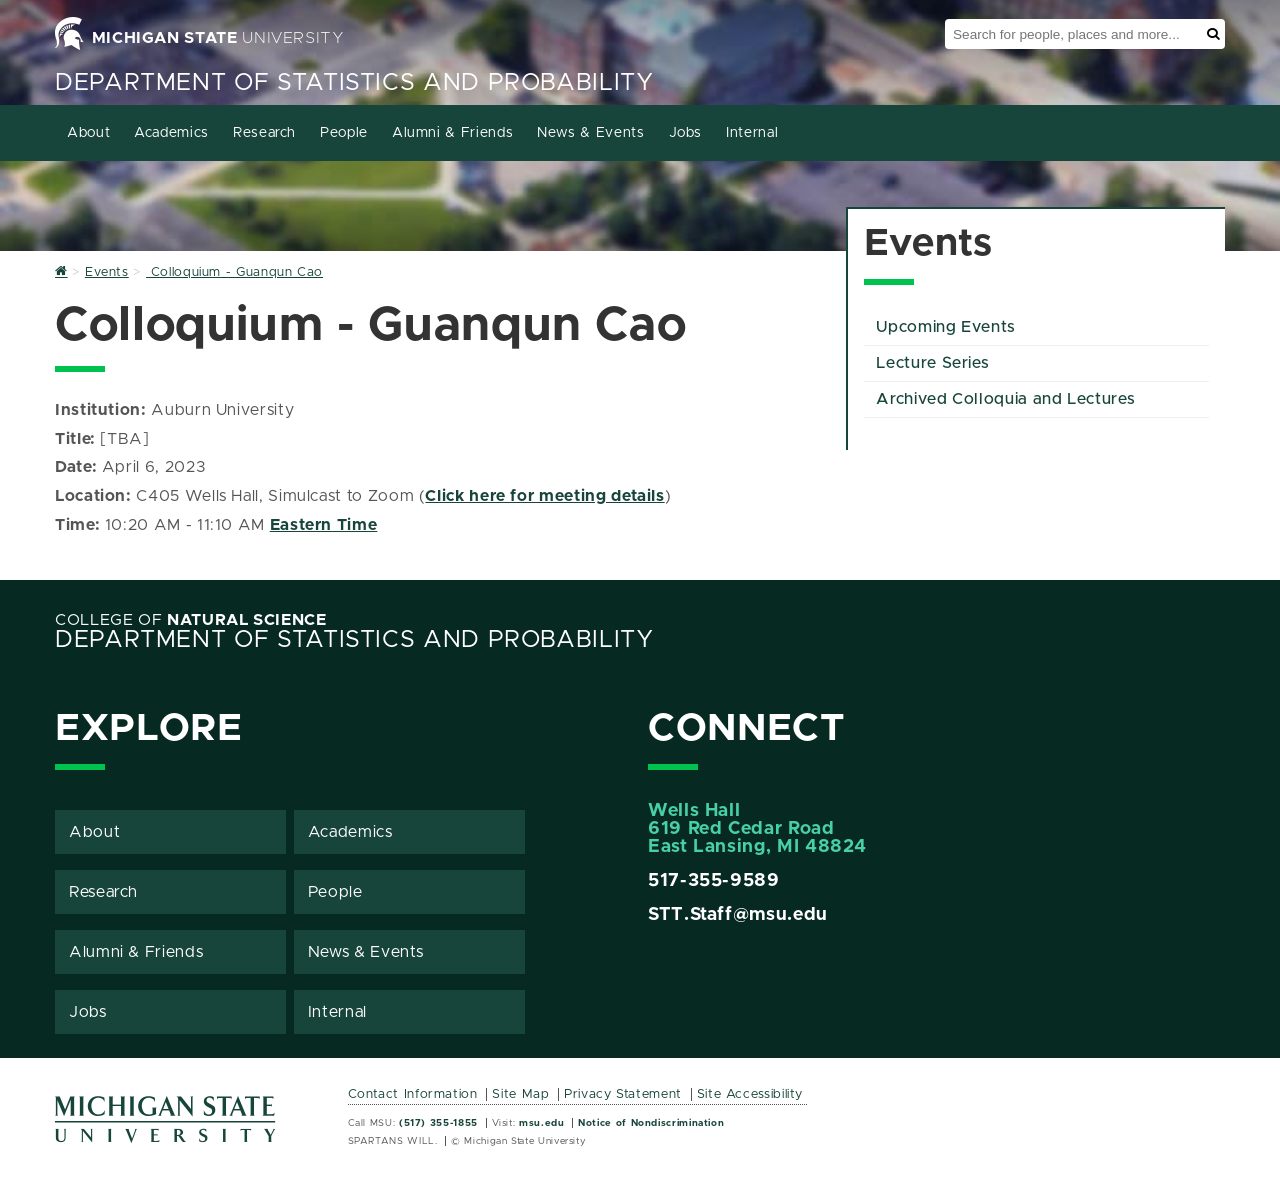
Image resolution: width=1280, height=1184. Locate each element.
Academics (171, 133)
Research (264, 133)
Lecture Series (932, 363)
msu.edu (541, 1123)
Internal (752, 133)
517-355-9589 (714, 881)
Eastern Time (324, 525)
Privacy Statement (623, 1094)
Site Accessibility (750, 1094)
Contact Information (413, 1094)
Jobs (686, 133)
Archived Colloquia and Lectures (1005, 399)
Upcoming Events (946, 327)
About (88, 133)
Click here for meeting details (544, 496)
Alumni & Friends (452, 133)
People (344, 133)
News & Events (590, 133)
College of (191, 620)
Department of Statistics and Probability (354, 83)
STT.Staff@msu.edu (738, 915)
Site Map (520, 1094)
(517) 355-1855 (438, 1123)
